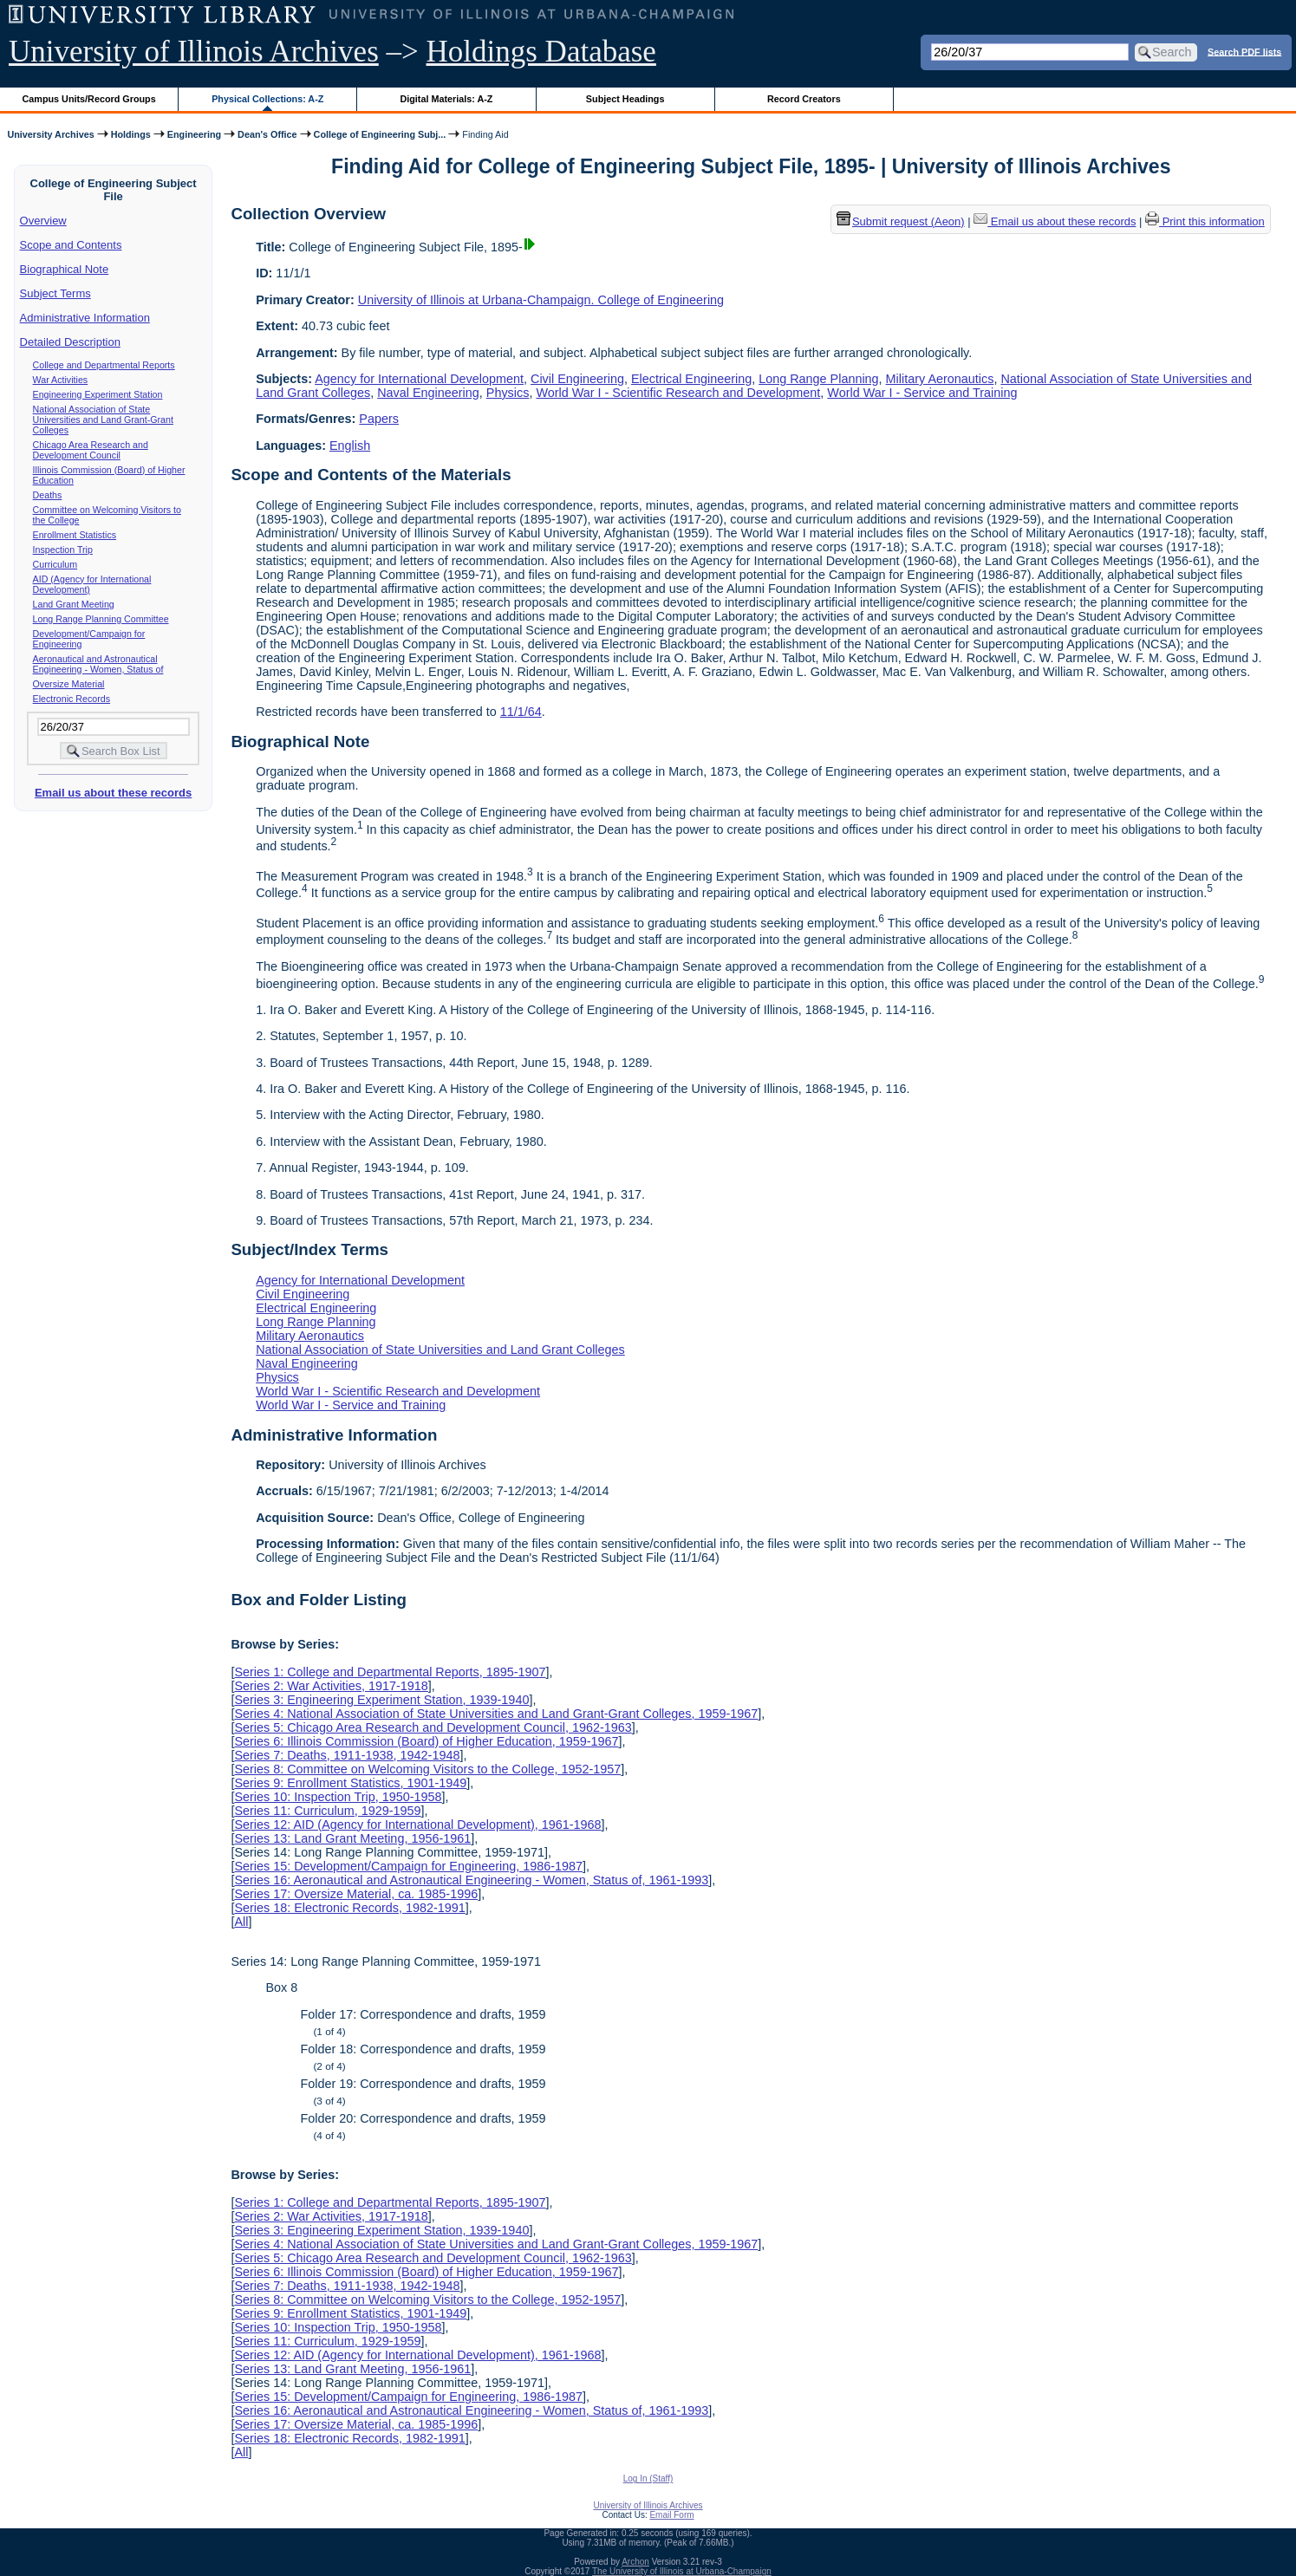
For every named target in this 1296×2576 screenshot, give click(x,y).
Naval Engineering (428, 393)
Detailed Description (70, 341)
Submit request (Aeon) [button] (901, 221)
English (349, 445)
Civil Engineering (577, 379)
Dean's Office (267, 134)
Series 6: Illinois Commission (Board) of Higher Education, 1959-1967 (426, 1741)
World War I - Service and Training (922, 393)
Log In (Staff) (648, 2478)
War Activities (60, 379)
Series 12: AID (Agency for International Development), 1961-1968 (417, 1824)
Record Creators (804, 99)
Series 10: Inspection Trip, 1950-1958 (337, 1797)
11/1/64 (521, 712)
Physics (508, 393)
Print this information (1205, 221)
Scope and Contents (71, 244)
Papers (379, 419)
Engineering (194, 134)
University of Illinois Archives (194, 51)
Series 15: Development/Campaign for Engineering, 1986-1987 (408, 1866)
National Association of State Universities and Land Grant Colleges (440, 1349)
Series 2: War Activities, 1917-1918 (330, 1686)
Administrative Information (85, 317)
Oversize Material (69, 684)
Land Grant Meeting (73, 604)
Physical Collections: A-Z (267, 99)
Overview (43, 220)
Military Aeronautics (940, 379)
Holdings (131, 134)
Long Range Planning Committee (101, 619)
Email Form (671, 2515)
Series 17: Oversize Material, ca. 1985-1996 (356, 1894)
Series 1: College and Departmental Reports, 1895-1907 (389, 1672)
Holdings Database (541, 51)
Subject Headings (625, 99)
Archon (635, 2561)
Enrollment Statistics (75, 535)
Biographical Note (64, 269)
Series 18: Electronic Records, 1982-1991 (349, 1908)
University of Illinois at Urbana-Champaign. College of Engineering (541, 300)
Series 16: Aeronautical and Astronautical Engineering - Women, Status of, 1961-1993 (471, 1880)
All (241, 1922)
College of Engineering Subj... (380, 134)
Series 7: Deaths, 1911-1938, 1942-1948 (346, 1755)
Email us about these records (113, 792)
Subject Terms (55, 293)
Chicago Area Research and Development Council (90, 449)
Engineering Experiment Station (98, 394)
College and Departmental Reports (104, 365)
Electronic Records (71, 698)
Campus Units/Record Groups (89, 99)
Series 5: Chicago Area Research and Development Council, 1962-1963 (432, 1727)
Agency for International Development (419, 379)
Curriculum (55, 564)
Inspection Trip (63, 549)
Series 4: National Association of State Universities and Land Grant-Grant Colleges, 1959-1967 (496, 1714)
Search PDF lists (1244, 51)
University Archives (50, 134)
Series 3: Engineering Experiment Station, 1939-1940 (381, 1700)
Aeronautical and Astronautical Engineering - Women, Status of (98, 664)
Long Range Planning (818, 379)
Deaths (47, 495)
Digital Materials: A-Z (446, 99)
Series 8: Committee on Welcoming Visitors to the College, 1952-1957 (427, 1769)
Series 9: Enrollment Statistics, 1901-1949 (350, 1783)
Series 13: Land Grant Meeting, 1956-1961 (352, 1838)
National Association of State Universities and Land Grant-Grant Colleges (103, 419)
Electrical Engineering (691, 379)
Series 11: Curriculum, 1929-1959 (327, 1811)
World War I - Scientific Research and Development (678, 393)
